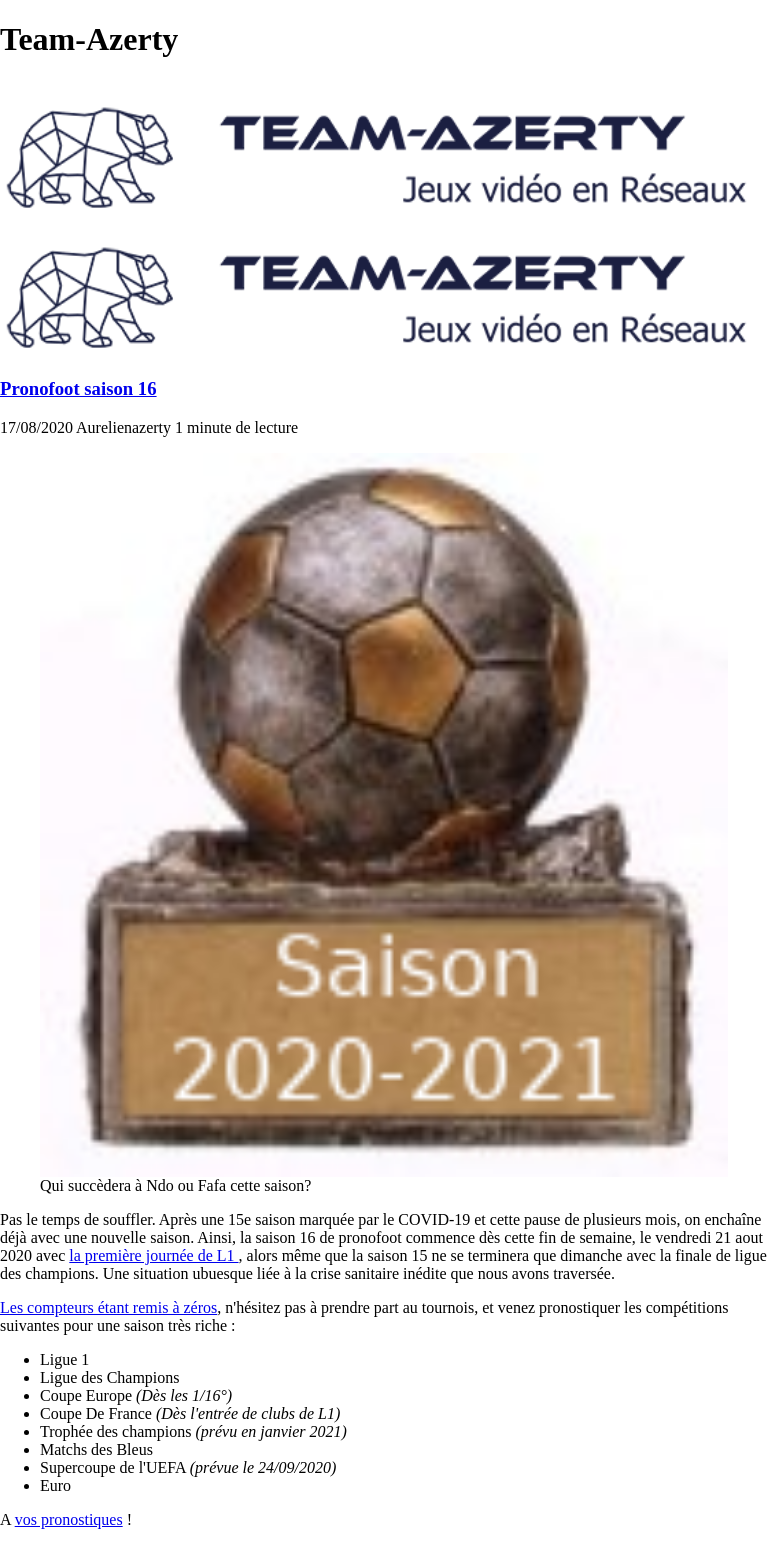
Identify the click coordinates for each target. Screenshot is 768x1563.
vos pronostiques (69, 1519)
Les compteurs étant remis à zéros (108, 1307)
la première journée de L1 (153, 1255)
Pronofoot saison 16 (78, 388)
